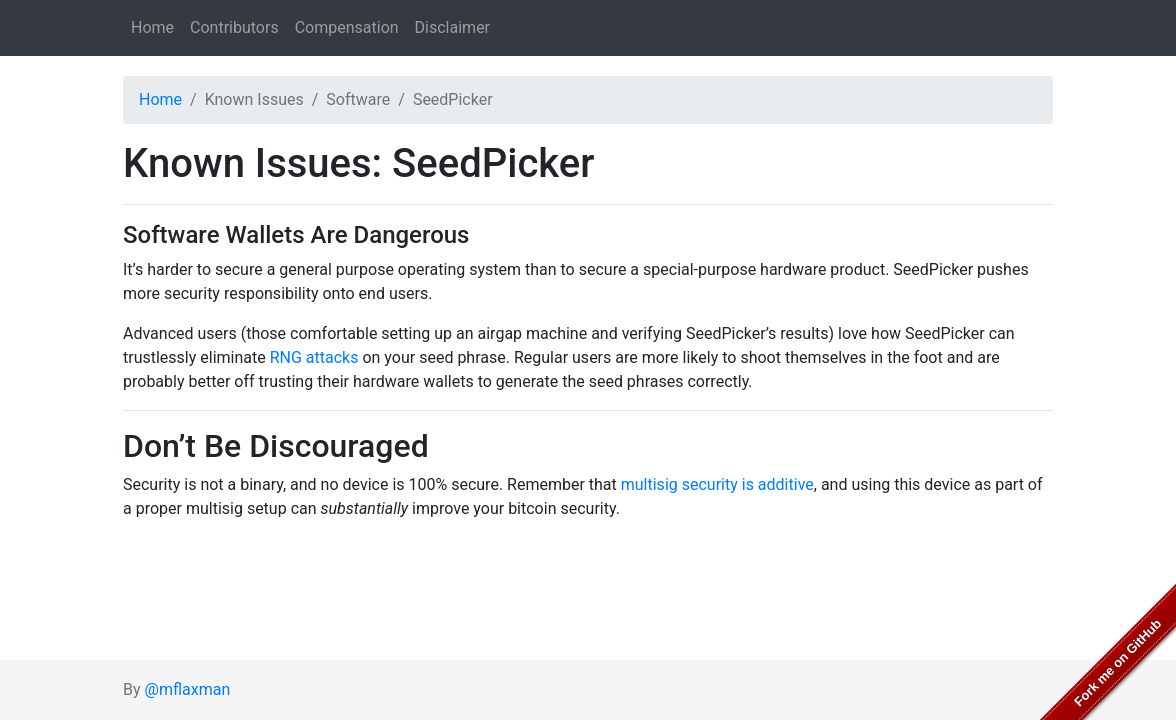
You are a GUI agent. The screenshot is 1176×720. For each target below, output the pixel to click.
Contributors (234, 27)
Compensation (347, 27)
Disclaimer (452, 27)
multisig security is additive (717, 484)
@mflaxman (188, 689)
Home (152, 27)
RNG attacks (314, 357)
